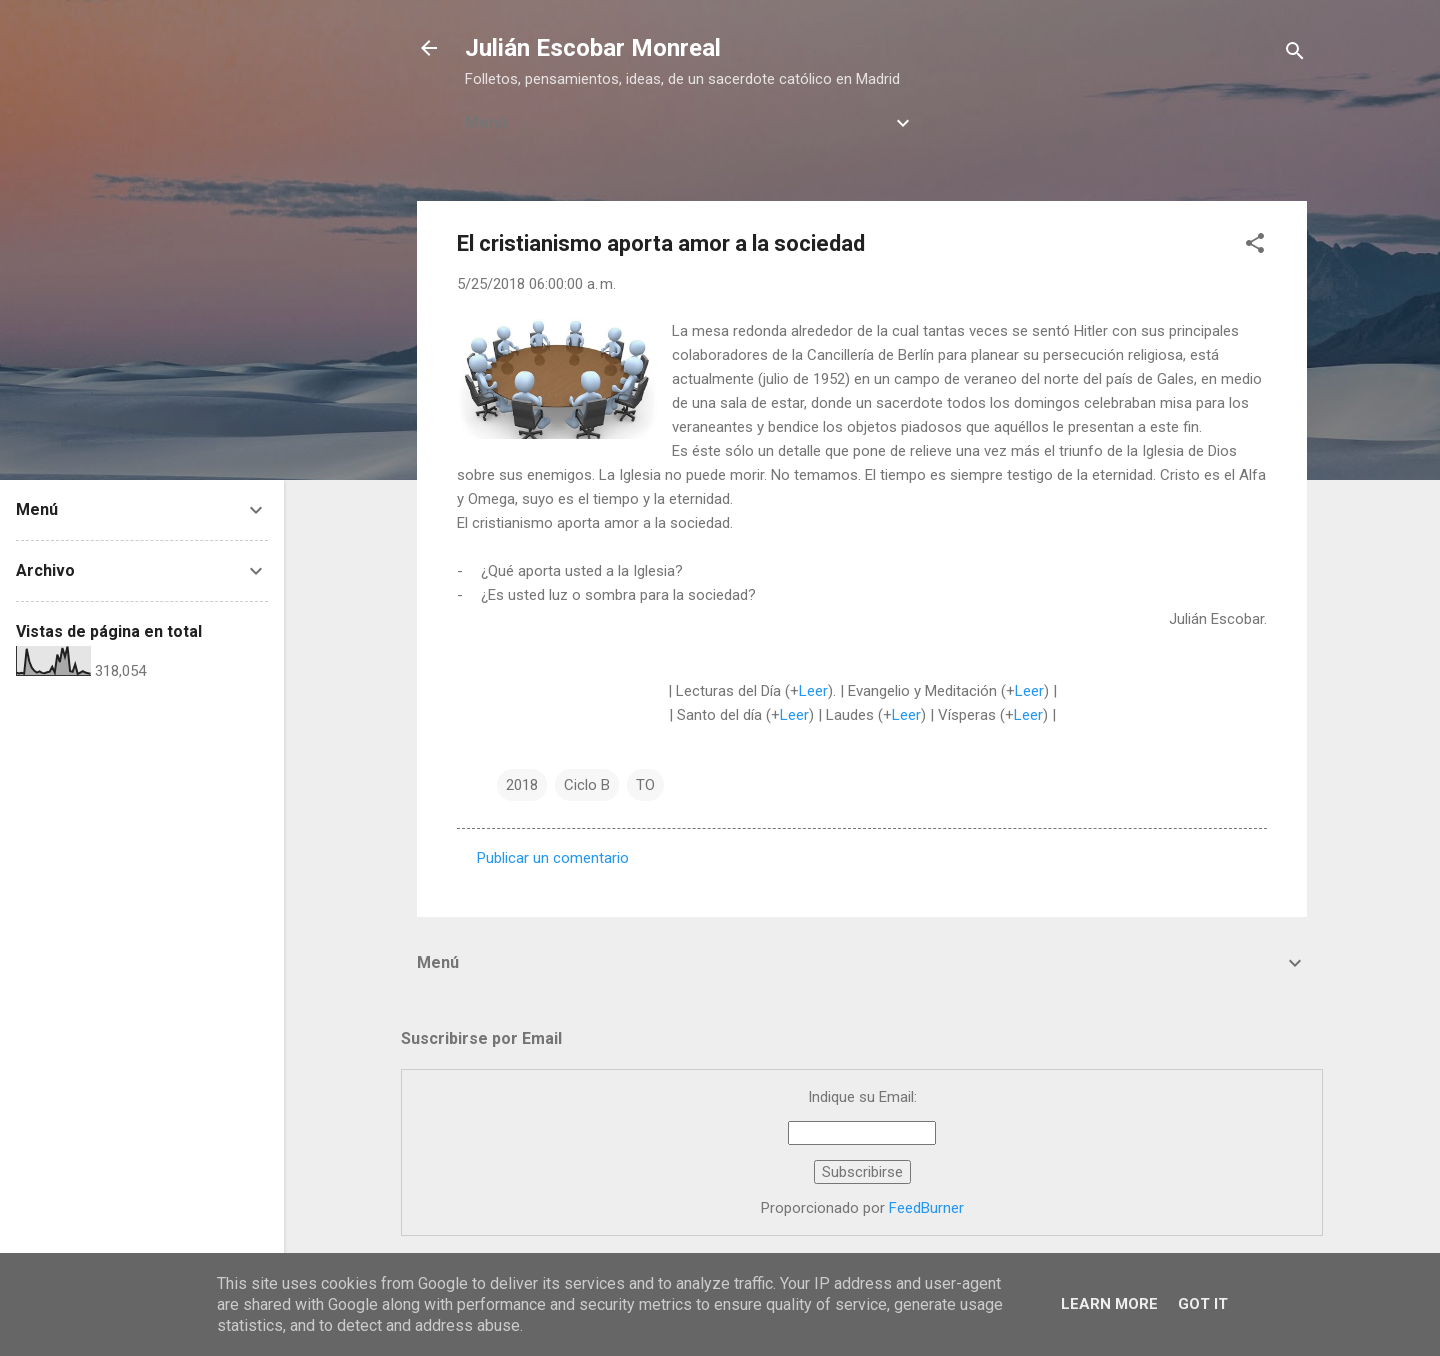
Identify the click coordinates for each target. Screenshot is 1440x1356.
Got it (1203, 1304)
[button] (1255, 246)
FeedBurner (926, 1208)
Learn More (1109, 1304)
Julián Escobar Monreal (593, 48)
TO (645, 785)
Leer (813, 691)
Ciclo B (587, 785)
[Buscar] (1295, 54)
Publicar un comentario (553, 858)
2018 (522, 785)
